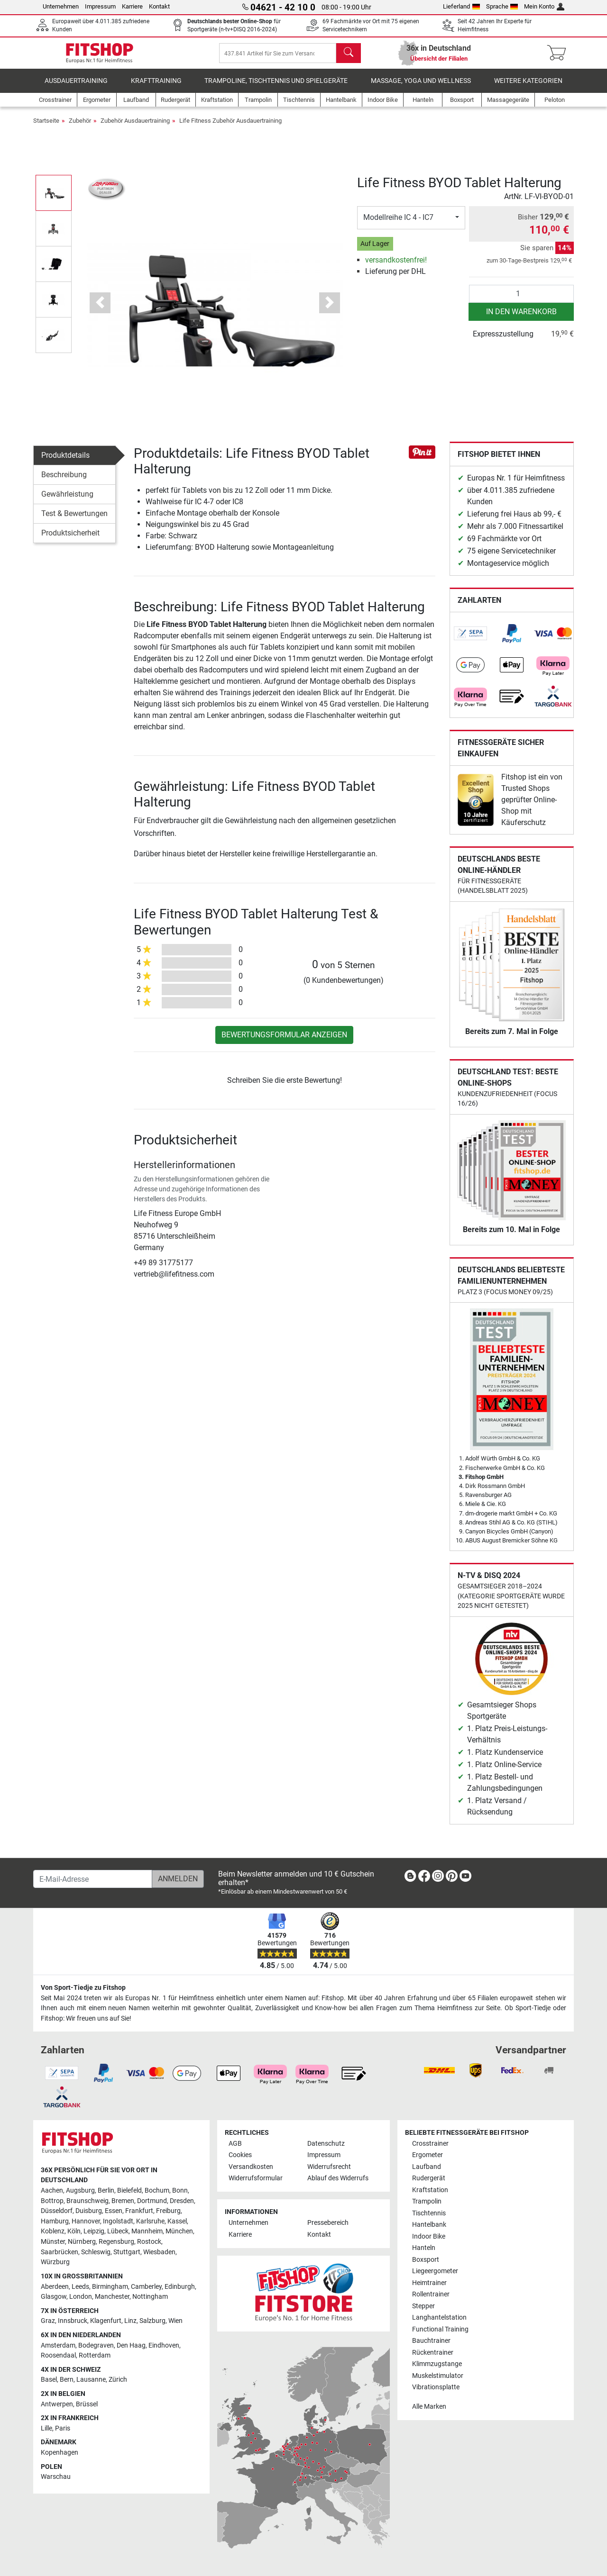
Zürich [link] (118, 2380)
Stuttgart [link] (126, 2252)
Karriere (132, 6)
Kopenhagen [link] (59, 2453)
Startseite (46, 127)
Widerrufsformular (256, 2179)
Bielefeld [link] (129, 2190)
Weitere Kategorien (528, 87)
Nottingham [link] (150, 2297)
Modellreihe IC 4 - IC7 (398, 223)
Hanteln (423, 2248)
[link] (470, 640)
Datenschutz (326, 2144)
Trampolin (426, 2202)
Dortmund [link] (152, 2201)
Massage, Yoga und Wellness (421, 87)
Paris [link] (62, 2428)
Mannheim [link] (147, 2232)
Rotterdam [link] (94, 2356)
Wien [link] (175, 2321)
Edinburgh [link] (180, 2287)
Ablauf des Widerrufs (337, 2179)
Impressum (100, 6)
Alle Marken (429, 2407)
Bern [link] (67, 2380)
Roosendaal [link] (58, 2356)
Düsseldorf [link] (57, 2211)
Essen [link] (113, 2211)
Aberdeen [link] (55, 2287)
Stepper (423, 2306)
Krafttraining (156, 87)
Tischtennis (429, 2213)
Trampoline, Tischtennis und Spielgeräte (276, 87)
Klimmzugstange (437, 2364)
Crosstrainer (430, 2144)
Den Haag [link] (131, 2345)
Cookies (240, 2155)
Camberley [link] (146, 2287)
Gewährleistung (67, 500)
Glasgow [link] (53, 2297)
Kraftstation (430, 2190)
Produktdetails (65, 461)
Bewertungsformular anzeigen (284, 1041)
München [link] (179, 2232)
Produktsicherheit (70, 539)
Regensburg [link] (116, 2242)
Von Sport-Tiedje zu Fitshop (83, 1988)
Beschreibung (64, 481)
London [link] (80, 2297)
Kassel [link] (177, 2221)
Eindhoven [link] (163, 2345)
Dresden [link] (182, 2201)
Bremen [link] (122, 2201)
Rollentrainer (431, 2295)
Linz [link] (130, 2321)
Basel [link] (49, 2380)
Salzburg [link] (152, 2321)
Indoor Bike (428, 2236)
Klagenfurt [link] (105, 2321)
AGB (235, 2144)
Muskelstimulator (437, 2376)
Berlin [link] (106, 2190)
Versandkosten (251, 2167)
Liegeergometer (435, 2272)
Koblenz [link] (52, 2232)
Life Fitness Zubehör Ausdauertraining (230, 127)
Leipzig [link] (93, 2232)
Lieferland (461, 6)
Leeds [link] (80, 2287)
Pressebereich (328, 2223)
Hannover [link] (86, 2221)
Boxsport (425, 2260)
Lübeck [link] (118, 2232)
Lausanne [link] (91, 2380)
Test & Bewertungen (74, 520)
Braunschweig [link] (87, 2201)
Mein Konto (544, 6)
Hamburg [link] (55, 2221)
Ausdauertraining (76, 87)
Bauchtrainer (431, 2341)
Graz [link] (48, 2321)
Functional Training (440, 2329)
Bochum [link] (157, 2190)
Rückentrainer (432, 2353)
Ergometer (427, 2155)
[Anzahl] (521, 300)
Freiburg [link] (168, 2211)
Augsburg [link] (80, 2190)
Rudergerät (428, 2179)
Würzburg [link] (55, 2263)
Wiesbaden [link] (159, 2252)
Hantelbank (429, 2225)
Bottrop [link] (52, 2201)
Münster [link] (53, 2242)
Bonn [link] (180, 2190)
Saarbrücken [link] (59, 2252)
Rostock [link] (149, 2242)
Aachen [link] (52, 2190)
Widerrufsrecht (329, 2167)
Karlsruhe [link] (150, 2221)
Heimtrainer (429, 2283)
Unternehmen (61, 6)
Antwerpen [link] (57, 2404)
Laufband (426, 2167)
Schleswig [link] (95, 2252)
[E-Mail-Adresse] (92, 1879)
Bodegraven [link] (96, 2345)
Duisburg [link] (88, 2211)
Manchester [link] (112, 2297)
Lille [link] (46, 2428)
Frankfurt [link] (139, 2211)
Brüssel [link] (87, 2404)
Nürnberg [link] (82, 2242)
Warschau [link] (56, 2477)
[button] (100, 309)
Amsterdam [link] (58, 2345)
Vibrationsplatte (436, 2387)
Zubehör (80, 127)
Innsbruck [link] (72, 2321)
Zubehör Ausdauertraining (135, 127)
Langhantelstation (439, 2318)
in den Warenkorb (521, 318)
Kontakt (159, 6)
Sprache (502, 6)
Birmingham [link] (110, 2287)
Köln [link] (74, 2232)
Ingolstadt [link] (118, 2221)
